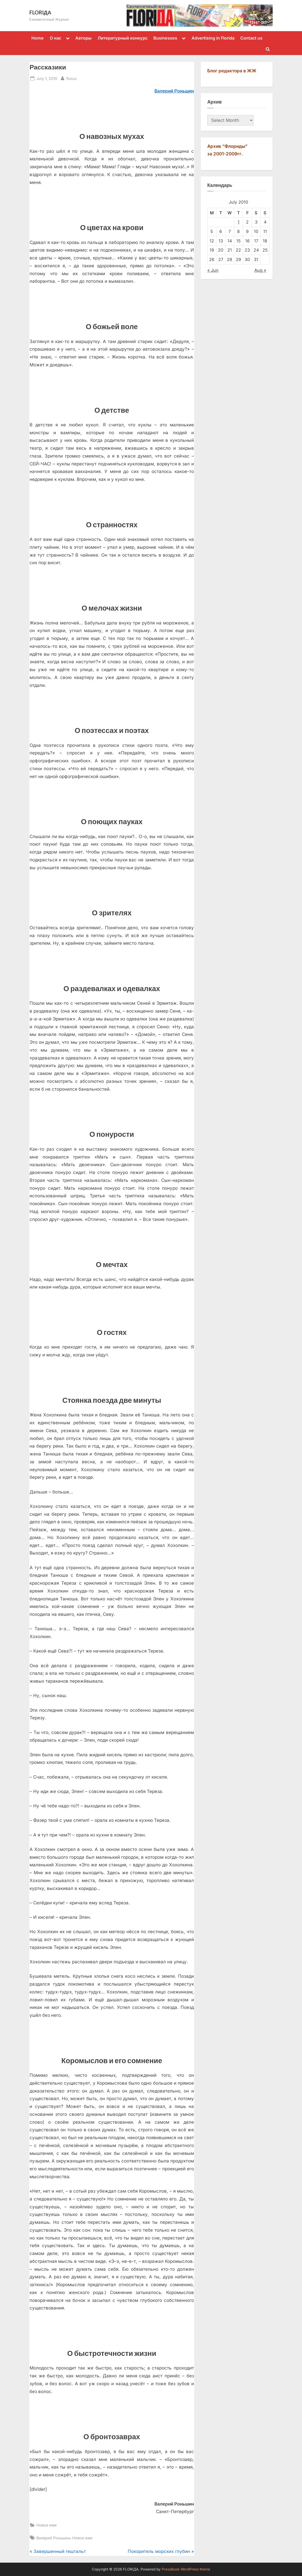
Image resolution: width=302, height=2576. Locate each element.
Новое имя (46, 2525)
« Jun (213, 270)
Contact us (251, 38)
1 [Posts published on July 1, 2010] (238, 222)
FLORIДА (40, 12)
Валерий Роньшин (53, 2538)
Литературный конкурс (123, 38)
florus (71, 78)
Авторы (83, 38)
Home (37, 38)
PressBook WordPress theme (186, 2569)
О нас (55, 38)
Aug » (260, 270)
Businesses (165, 38)
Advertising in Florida (213, 38)
